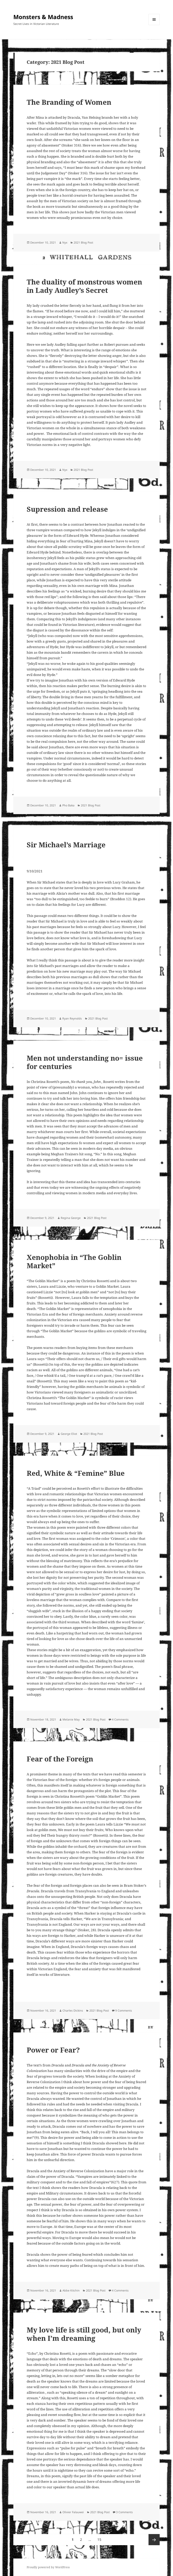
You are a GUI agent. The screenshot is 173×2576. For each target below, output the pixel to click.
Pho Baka (68, 805)
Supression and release (67, 509)
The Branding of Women (69, 102)
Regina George (71, 1218)
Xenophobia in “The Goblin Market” (74, 1261)
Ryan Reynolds (72, 1018)
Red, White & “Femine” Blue (76, 1473)
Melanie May (71, 1719)
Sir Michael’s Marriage (66, 844)
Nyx (64, 242)
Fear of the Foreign (60, 1758)
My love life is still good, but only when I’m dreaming (84, 2334)
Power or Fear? (53, 2050)
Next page (154, 2539)
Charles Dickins (73, 2010)
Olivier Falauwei (73, 2512)
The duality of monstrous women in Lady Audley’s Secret (84, 286)
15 (100, 2538)
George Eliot (69, 1434)
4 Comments (120, 1719)
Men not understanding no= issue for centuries (85, 1062)
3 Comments (124, 2512)
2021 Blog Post (83, 242)
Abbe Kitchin (71, 2290)
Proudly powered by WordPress (48, 2567)
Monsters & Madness (43, 17)
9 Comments (123, 2010)
